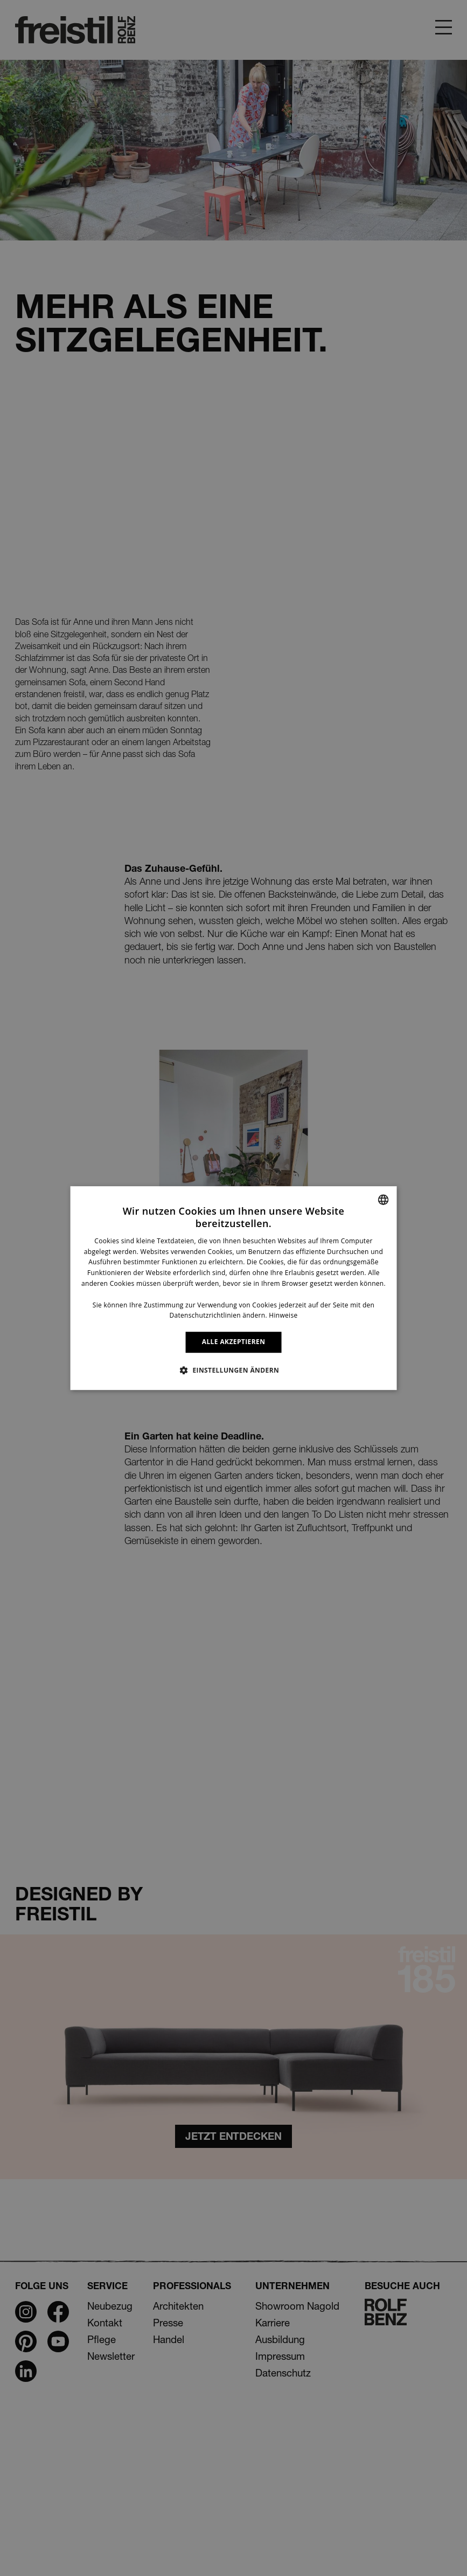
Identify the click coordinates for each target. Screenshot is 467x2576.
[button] (233, 1369)
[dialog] (233, 1288)
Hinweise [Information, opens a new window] (283, 1315)
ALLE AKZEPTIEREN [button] (234, 1341)
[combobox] (383, 1199)
